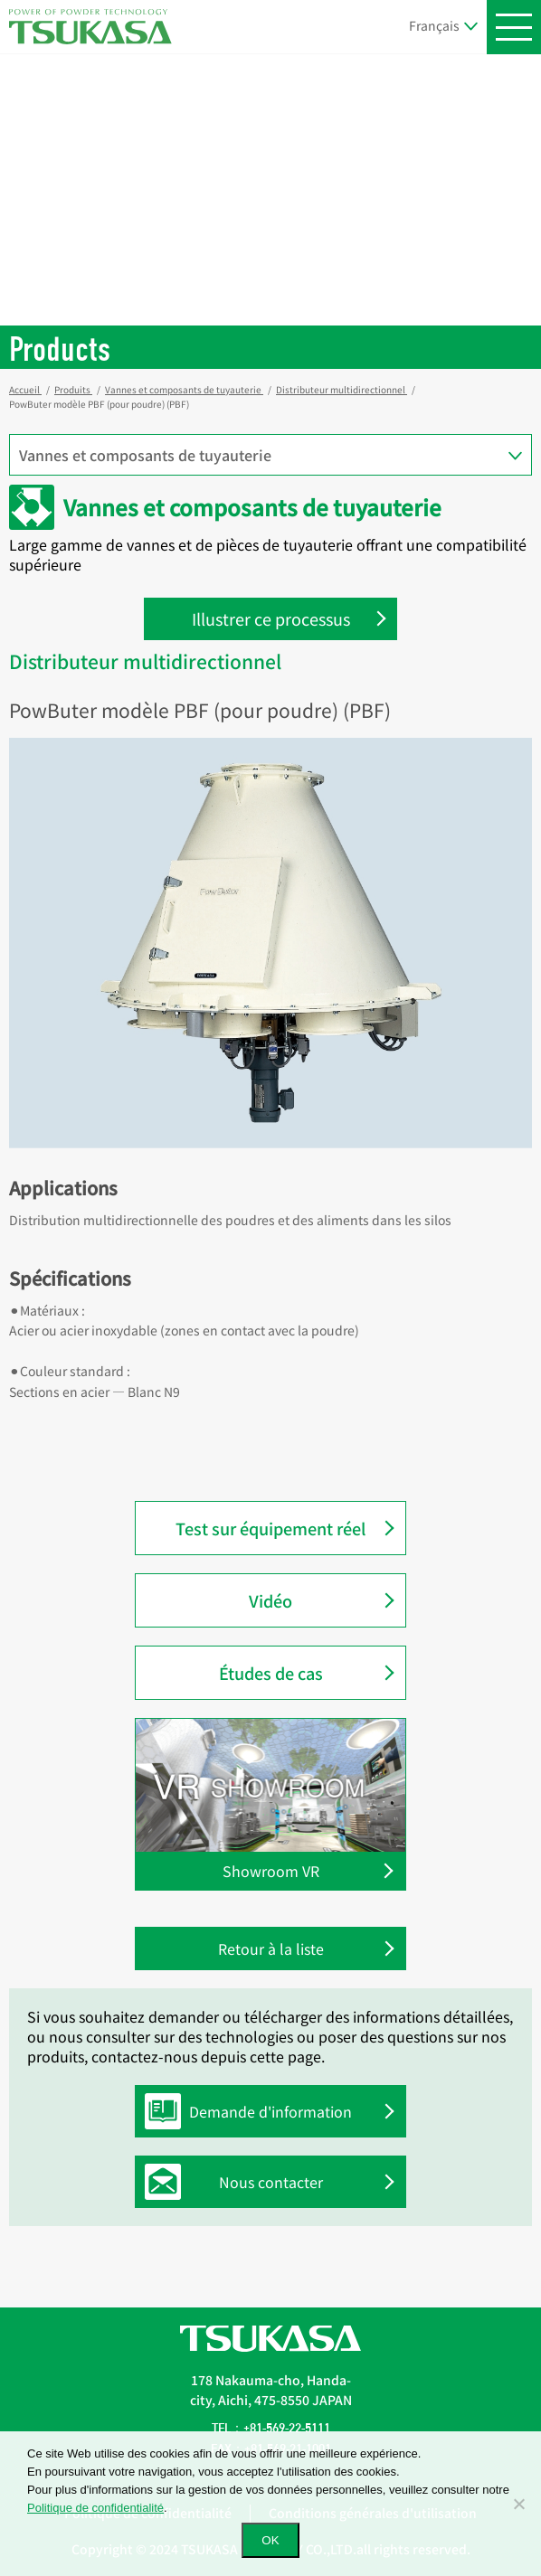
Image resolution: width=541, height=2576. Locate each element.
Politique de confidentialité (95, 2508)
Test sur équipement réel (270, 1528)
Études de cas (271, 1673)
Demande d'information (253, 2111)
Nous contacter (238, 2182)
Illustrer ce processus (271, 618)
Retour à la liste (271, 1948)
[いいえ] (518, 2504)
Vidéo (270, 1600)
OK (270, 2540)
